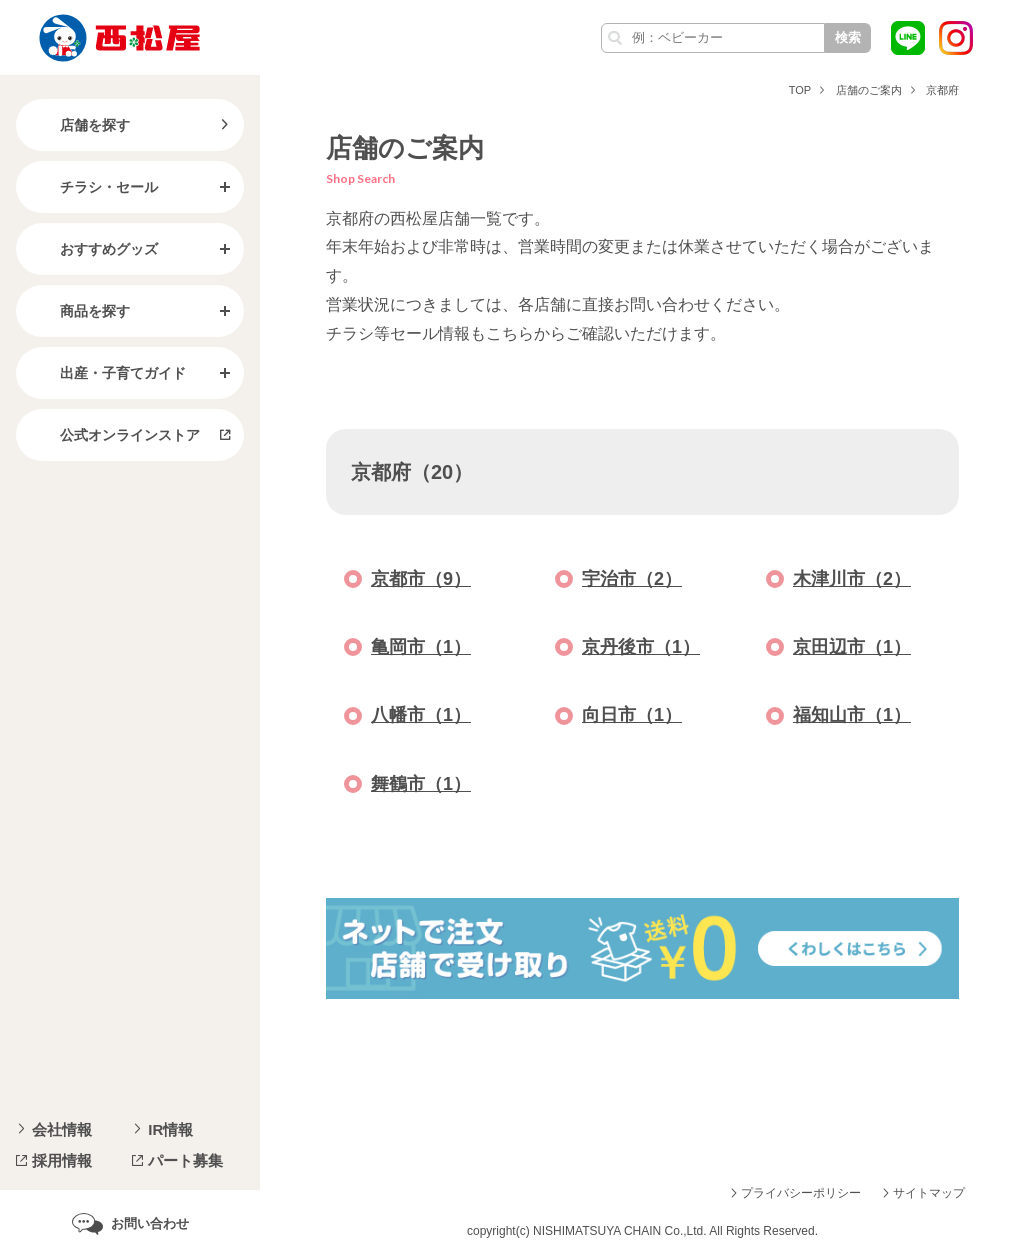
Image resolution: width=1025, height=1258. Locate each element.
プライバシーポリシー (801, 1193)
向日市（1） (632, 715)
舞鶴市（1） (421, 784)
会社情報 (62, 1129)
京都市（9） (421, 579)
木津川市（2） (852, 579)
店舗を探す (79, 125)
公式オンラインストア (114, 435)
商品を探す (79, 311)
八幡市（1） (421, 715)
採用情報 (62, 1160)
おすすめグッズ (93, 249)
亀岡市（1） (421, 647)
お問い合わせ (150, 1223)
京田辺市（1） (852, 647)
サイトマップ (929, 1193)
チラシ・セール (93, 187)
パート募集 (185, 1160)
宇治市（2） (632, 579)
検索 (848, 37)
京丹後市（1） (641, 647)
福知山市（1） (852, 715)
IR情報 (170, 1129)
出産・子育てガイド (107, 373)
